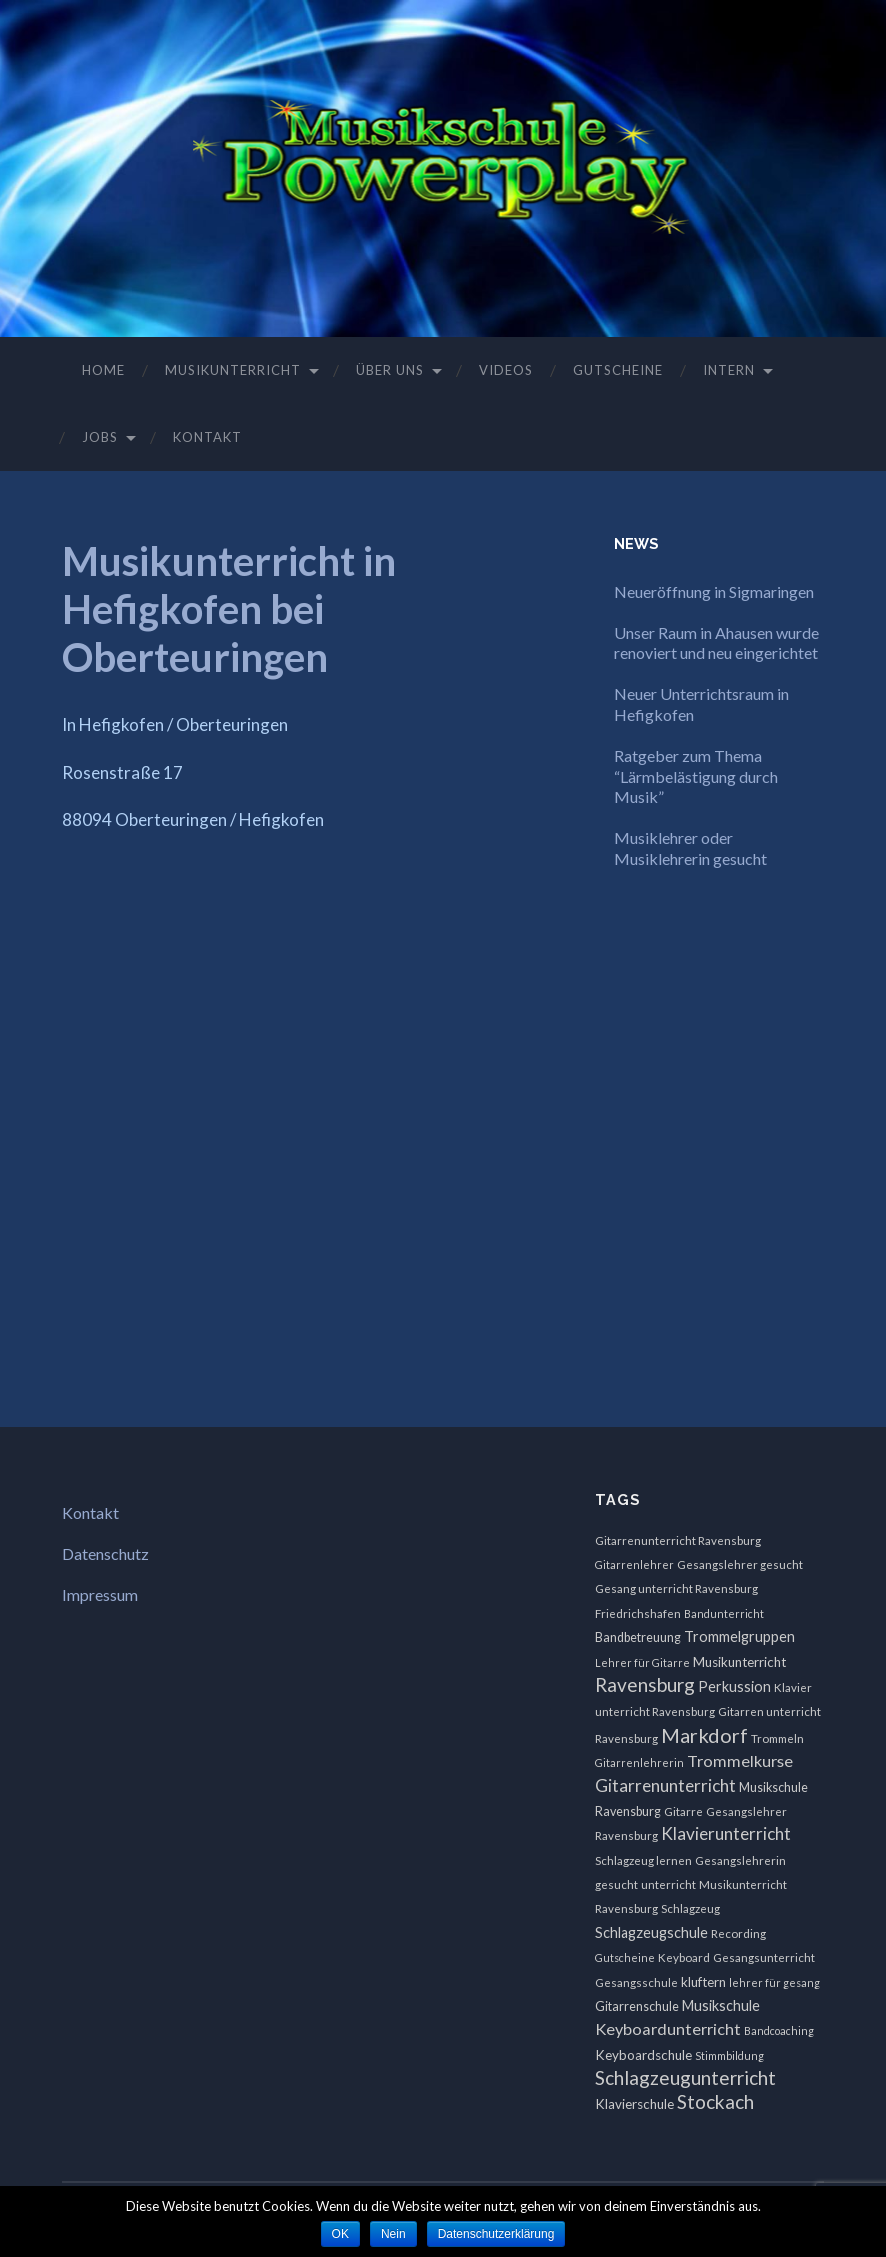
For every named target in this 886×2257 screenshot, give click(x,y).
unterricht (668, 1884)
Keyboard (684, 1957)
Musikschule (721, 2005)
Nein (393, 2234)
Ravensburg (645, 1684)
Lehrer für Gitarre (642, 1662)
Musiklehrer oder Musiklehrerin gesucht (690, 848)
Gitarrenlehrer (634, 1564)
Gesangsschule (636, 1982)
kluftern (703, 1982)
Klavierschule (634, 2104)
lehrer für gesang (774, 1982)
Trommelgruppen (739, 1636)
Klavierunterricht (726, 1833)
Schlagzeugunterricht (685, 2077)
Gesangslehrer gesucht (740, 1564)
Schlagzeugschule (651, 1932)
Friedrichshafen (638, 1613)
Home (103, 370)
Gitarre (683, 1811)
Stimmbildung (729, 2055)
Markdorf (704, 1735)
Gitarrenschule (637, 2006)
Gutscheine (618, 370)
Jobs (100, 437)
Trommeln (777, 1738)
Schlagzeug (690, 1908)
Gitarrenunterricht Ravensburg (678, 1540)
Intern (729, 370)
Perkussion (734, 1686)
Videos (506, 370)
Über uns (390, 370)
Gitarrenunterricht (665, 1785)
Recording (738, 1933)
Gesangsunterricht (764, 1957)
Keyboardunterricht (668, 2028)
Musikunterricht (233, 370)
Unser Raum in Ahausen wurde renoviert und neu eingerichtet (716, 643)
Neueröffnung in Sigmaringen (714, 591)
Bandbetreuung (638, 1637)
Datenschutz (105, 1553)
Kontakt (207, 437)
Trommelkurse (740, 1760)
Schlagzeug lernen (643, 1860)
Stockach (715, 2101)
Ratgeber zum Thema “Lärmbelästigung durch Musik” (696, 776)
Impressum (100, 1594)
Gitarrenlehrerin (639, 1762)
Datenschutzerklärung (496, 2234)
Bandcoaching (779, 2030)
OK (340, 2234)
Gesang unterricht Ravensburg (676, 1588)
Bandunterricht (724, 1613)
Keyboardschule (643, 2055)
